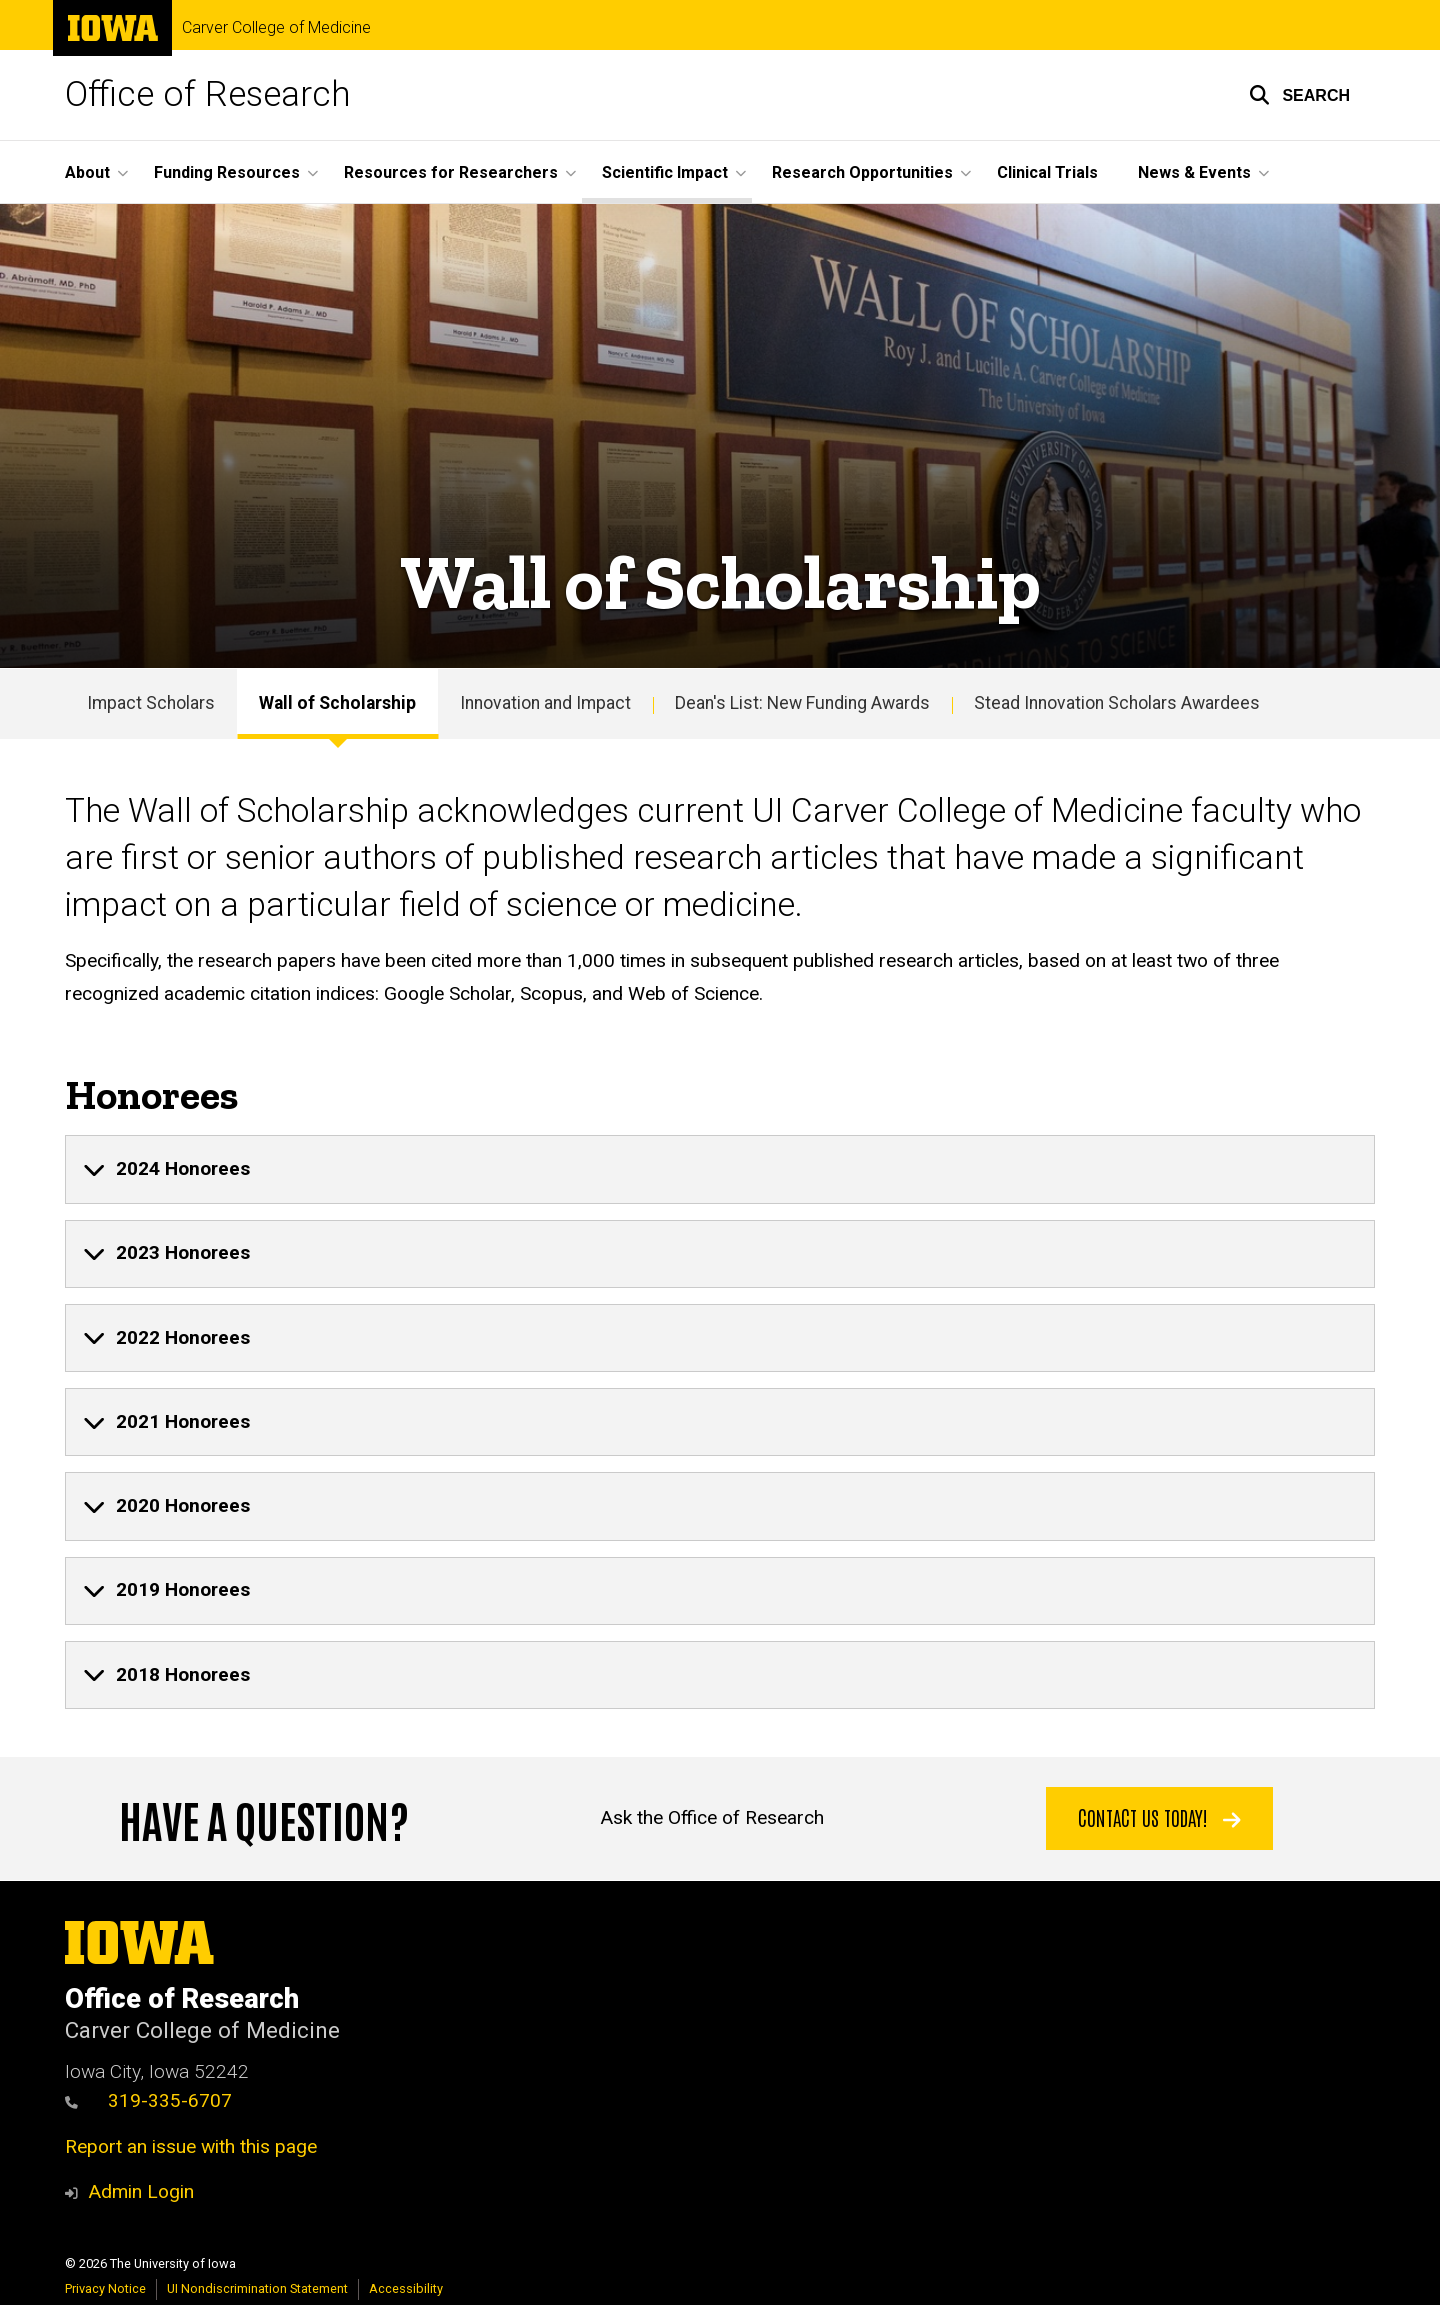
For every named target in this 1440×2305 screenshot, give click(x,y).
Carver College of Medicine (276, 28)
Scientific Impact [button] (665, 172)
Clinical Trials (1047, 172)
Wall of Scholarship (337, 703)
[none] (720, 1169)
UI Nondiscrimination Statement (257, 2288)
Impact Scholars (151, 703)
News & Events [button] (1194, 172)
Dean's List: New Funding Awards (802, 703)
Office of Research (208, 94)
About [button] (87, 172)
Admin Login (141, 2191)
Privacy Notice (105, 2288)
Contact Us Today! (1159, 1817)
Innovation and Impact (545, 703)
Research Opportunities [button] (862, 172)
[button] (1299, 95)
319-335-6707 (148, 2100)
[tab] (720, 1169)
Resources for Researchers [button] (451, 172)
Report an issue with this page (191, 2146)
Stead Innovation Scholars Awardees (1117, 703)
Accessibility (406, 2288)
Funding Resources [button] (227, 172)
